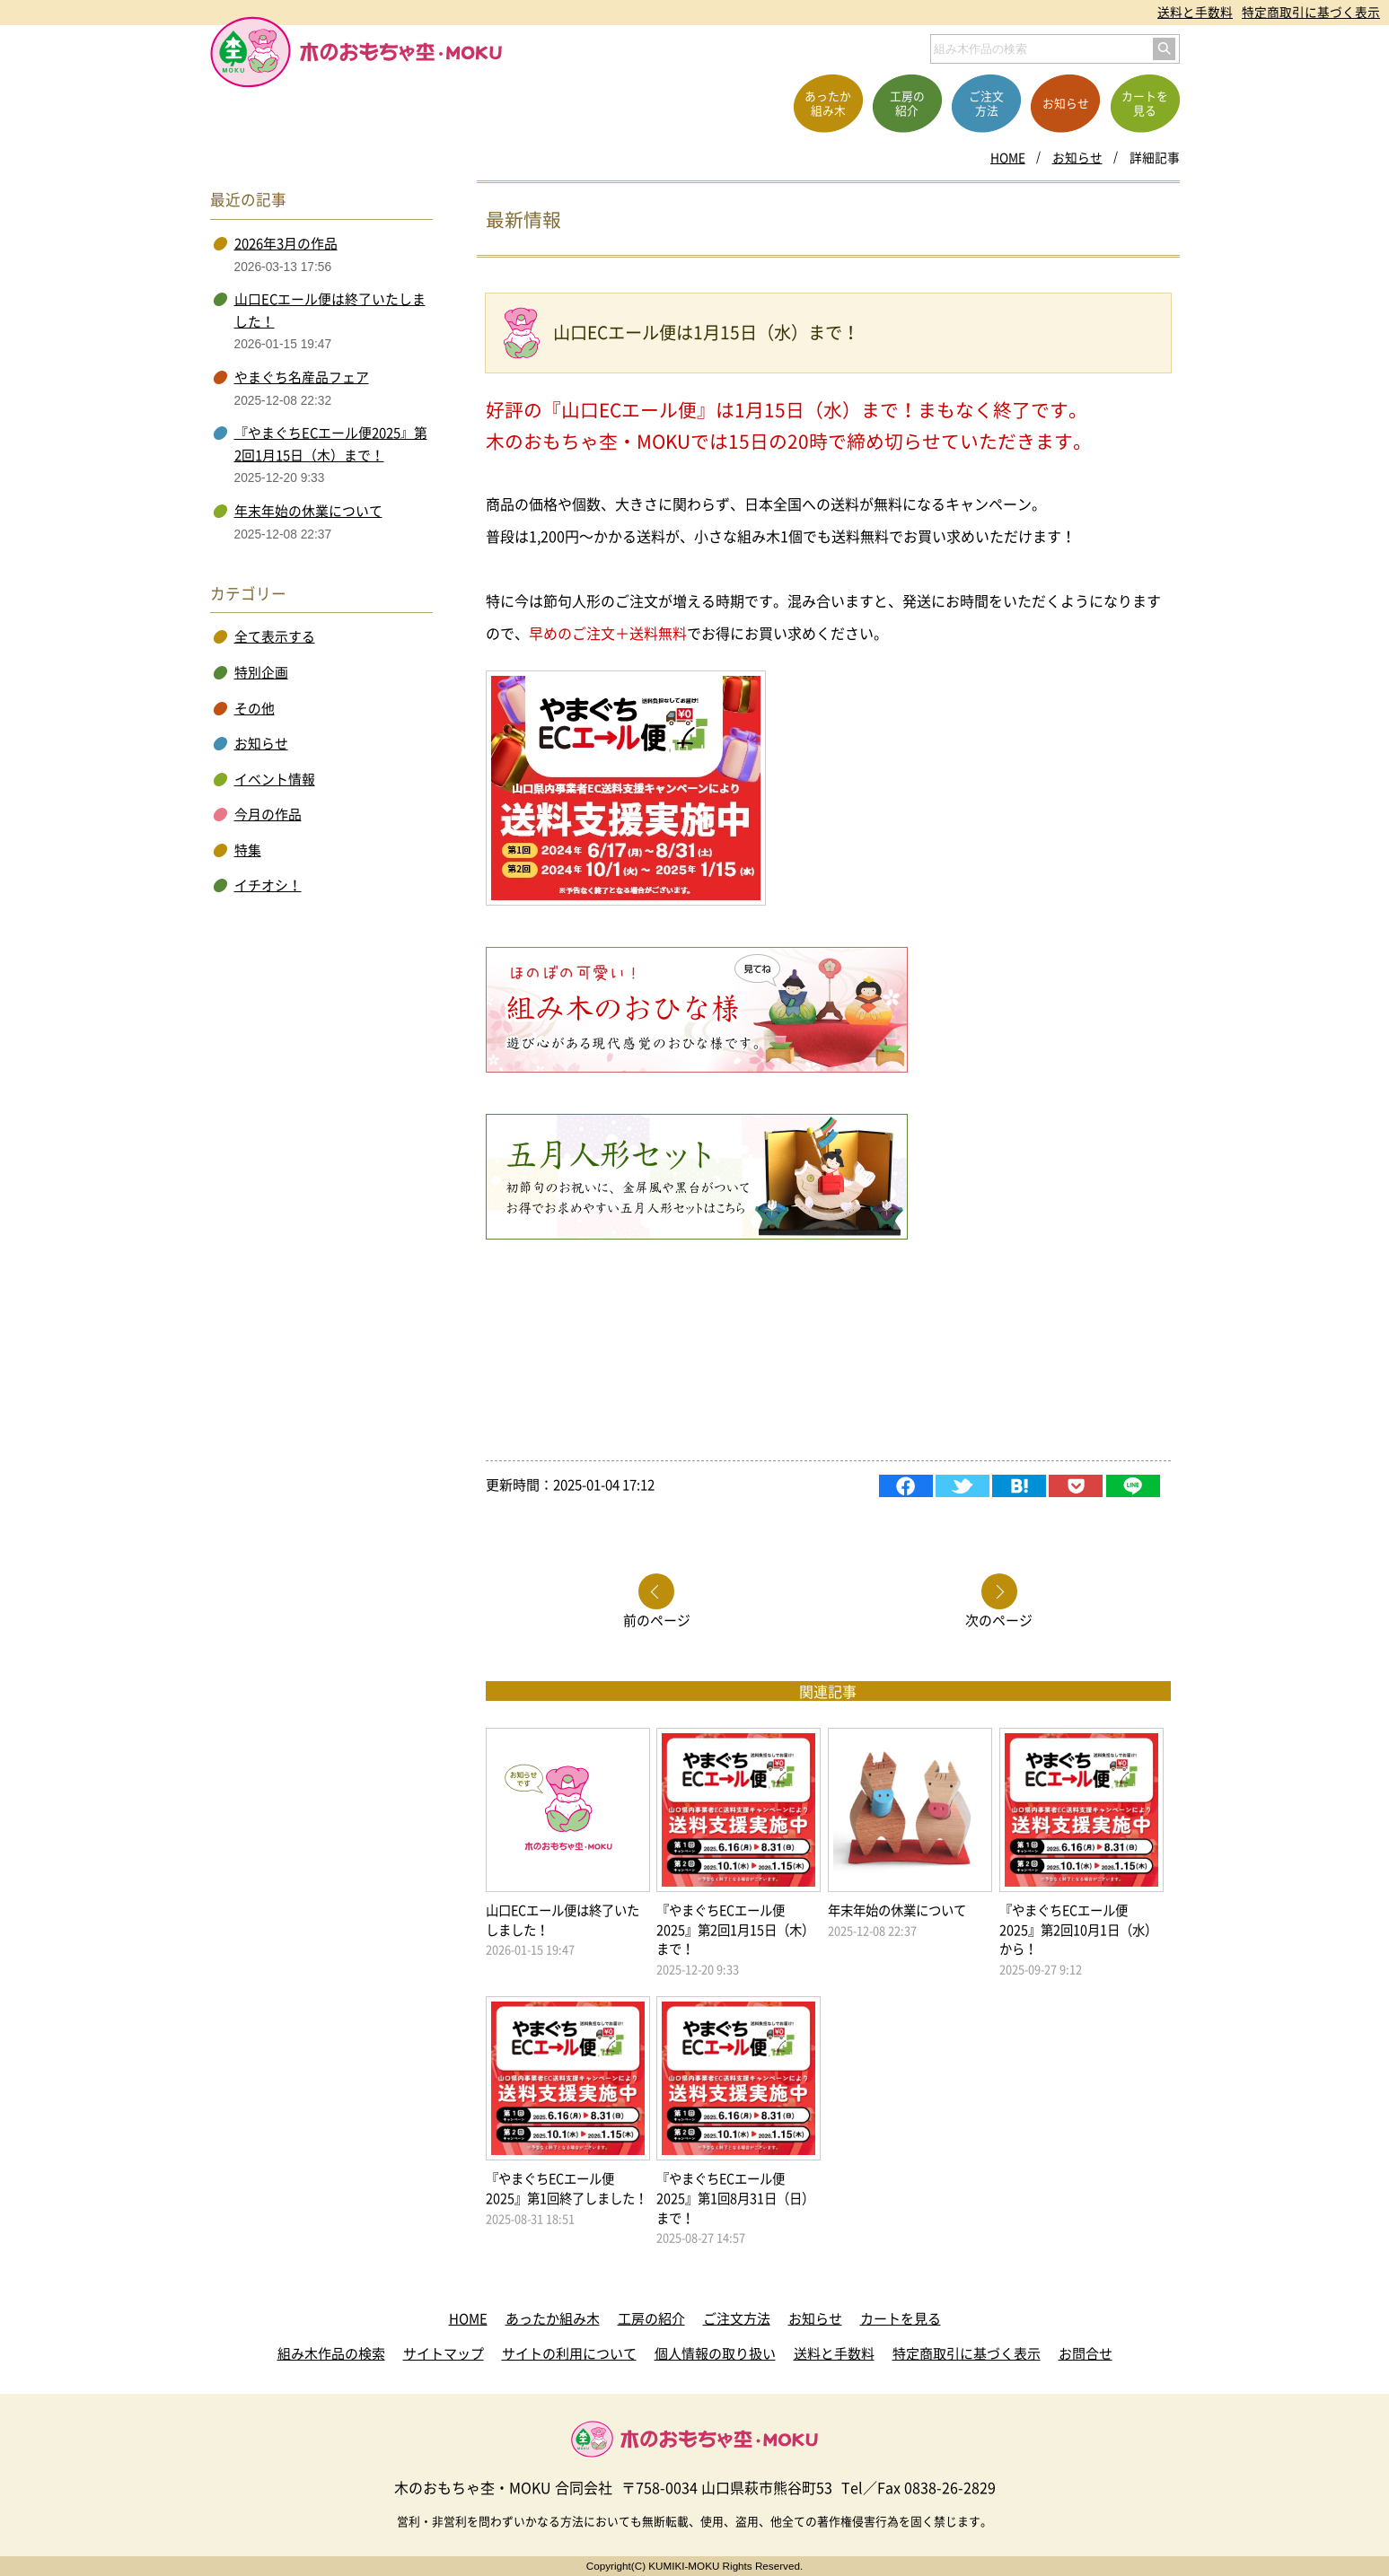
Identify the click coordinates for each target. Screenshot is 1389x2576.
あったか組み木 (552, 2318)
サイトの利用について (569, 2353)
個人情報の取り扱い (715, 2353)
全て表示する (274, 636)
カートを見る (900, 2318)
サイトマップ (443, 2353)
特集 (247, 850)
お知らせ (1077, 157)
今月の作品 (268, 814)
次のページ (999, 1618)
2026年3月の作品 (286, 243)
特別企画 (261, 672)
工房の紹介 (651, 2318)
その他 (254, 708)
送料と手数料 (1195, 12)
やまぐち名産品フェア (301, 377)
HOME (1007, 157)
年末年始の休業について (308, 511)
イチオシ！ (268, 885)
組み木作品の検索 (331, 2353)
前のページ (656, 1618)
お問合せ (1085, 2353)
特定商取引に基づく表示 (1311, 12)
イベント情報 (274, 779)
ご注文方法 (736, 2318)
